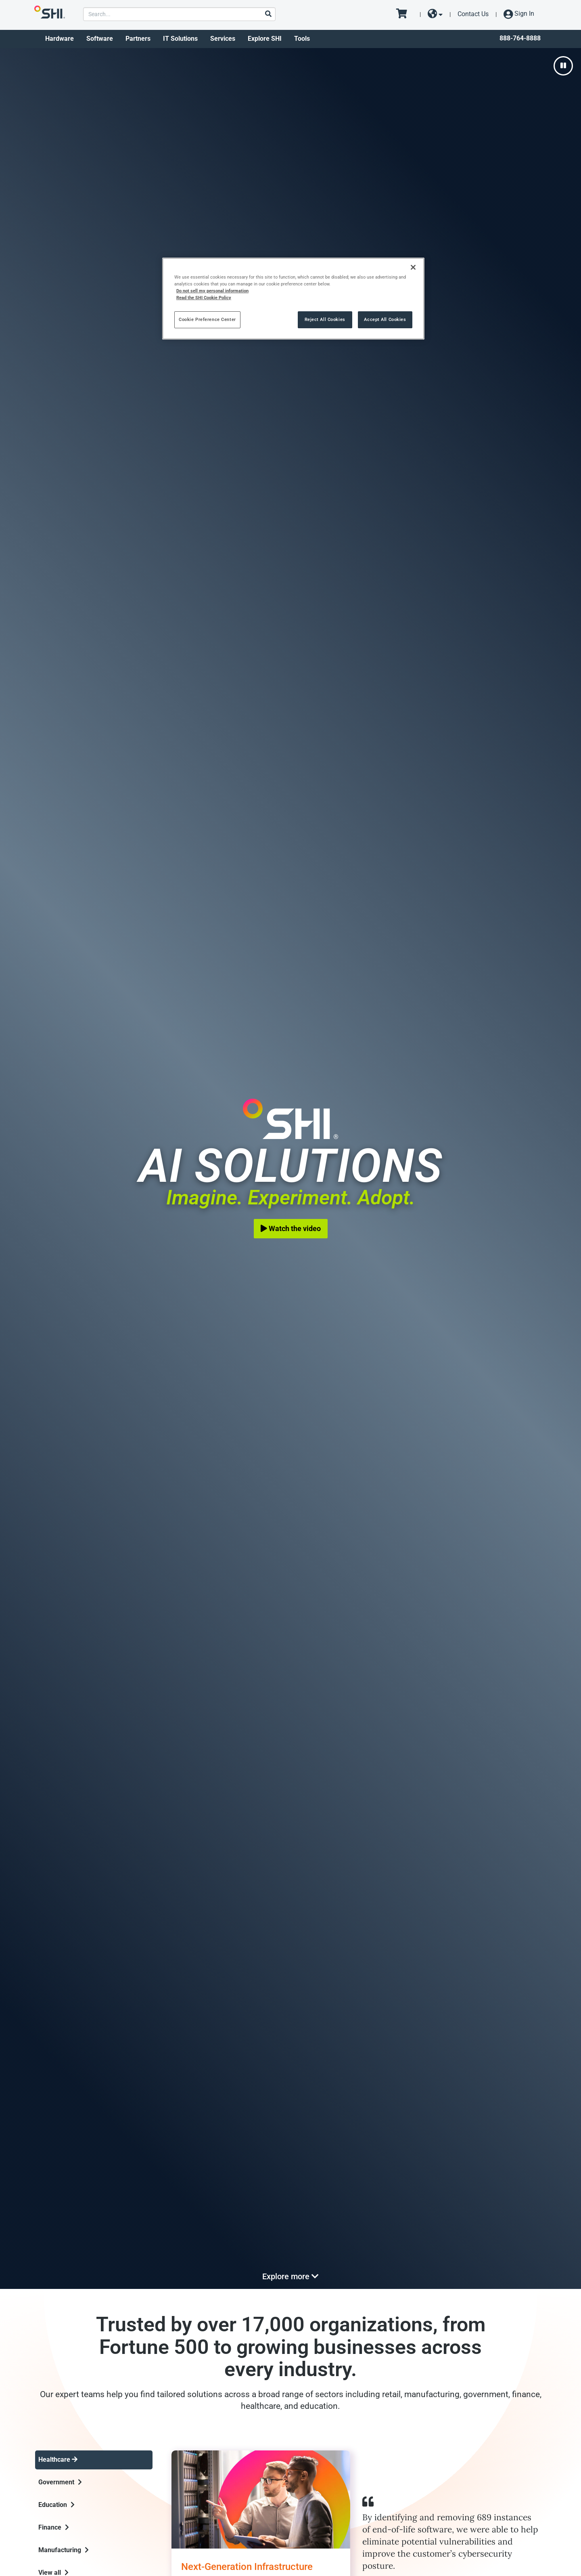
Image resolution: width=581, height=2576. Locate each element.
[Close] (413, 267)
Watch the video (291, 1228)
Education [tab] (56, 2505)
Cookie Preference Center (207, 319)
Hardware (59, 38)
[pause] (563, 66)
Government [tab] (60, 2482)
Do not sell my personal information (212, 291)
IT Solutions (180, 38)
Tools (302, 38)
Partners (137, 38)
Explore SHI (265, 38)
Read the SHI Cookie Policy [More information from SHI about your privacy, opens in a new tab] (203, 297)
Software (99, 38)
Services (222, 38)
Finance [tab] (53, 2527)
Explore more (290, 2276)
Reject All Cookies (325, 319)
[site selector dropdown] (435, 14)
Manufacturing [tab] (63, 2550)
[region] (293, 299)
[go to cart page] (404, 14)
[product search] (179, 14)
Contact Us (473, 14)
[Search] (268, 14)
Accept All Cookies (385, 319)
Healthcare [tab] (57, 2459)
